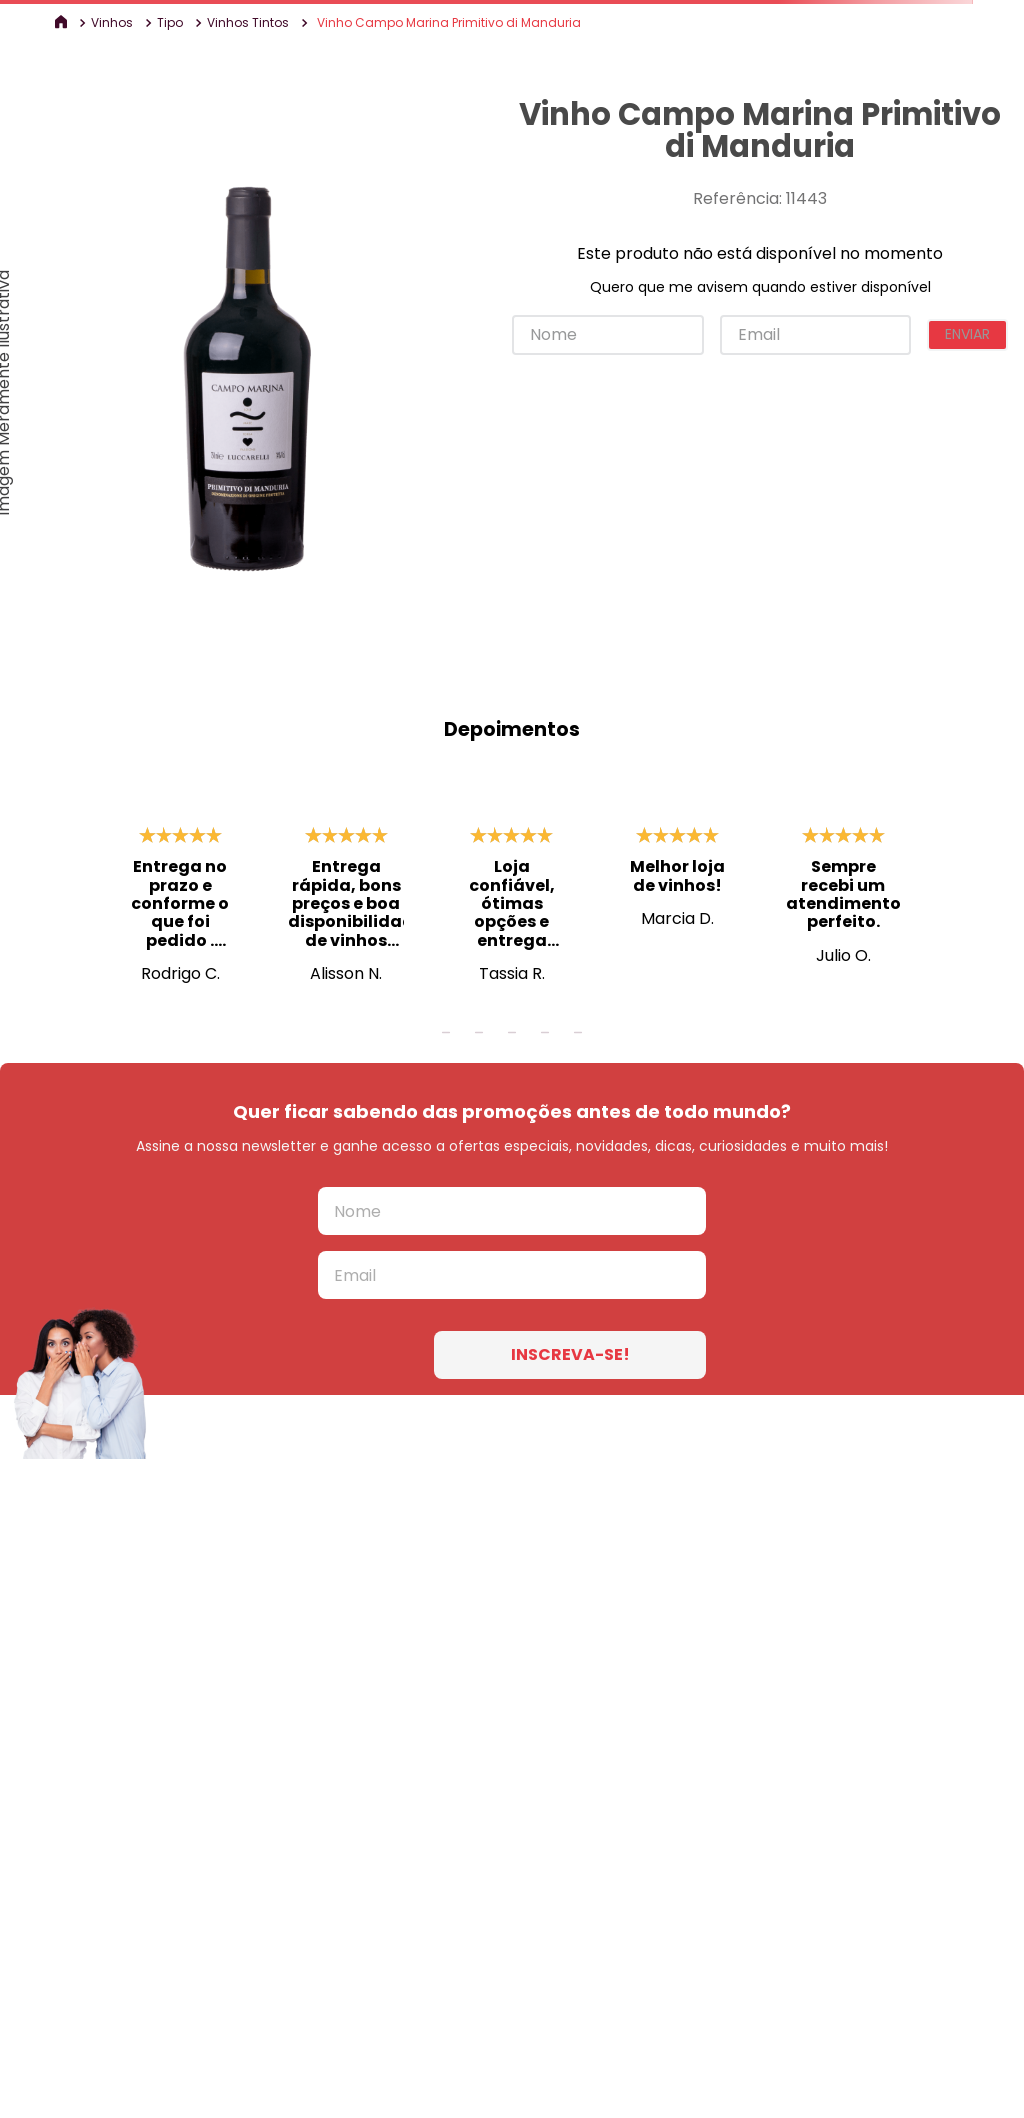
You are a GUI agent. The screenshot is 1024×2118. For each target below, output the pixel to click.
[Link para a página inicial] (63, 23)
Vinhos (112, 22)
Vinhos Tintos (248, 22)
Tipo (170, 22)
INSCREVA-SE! (570, 1354)
